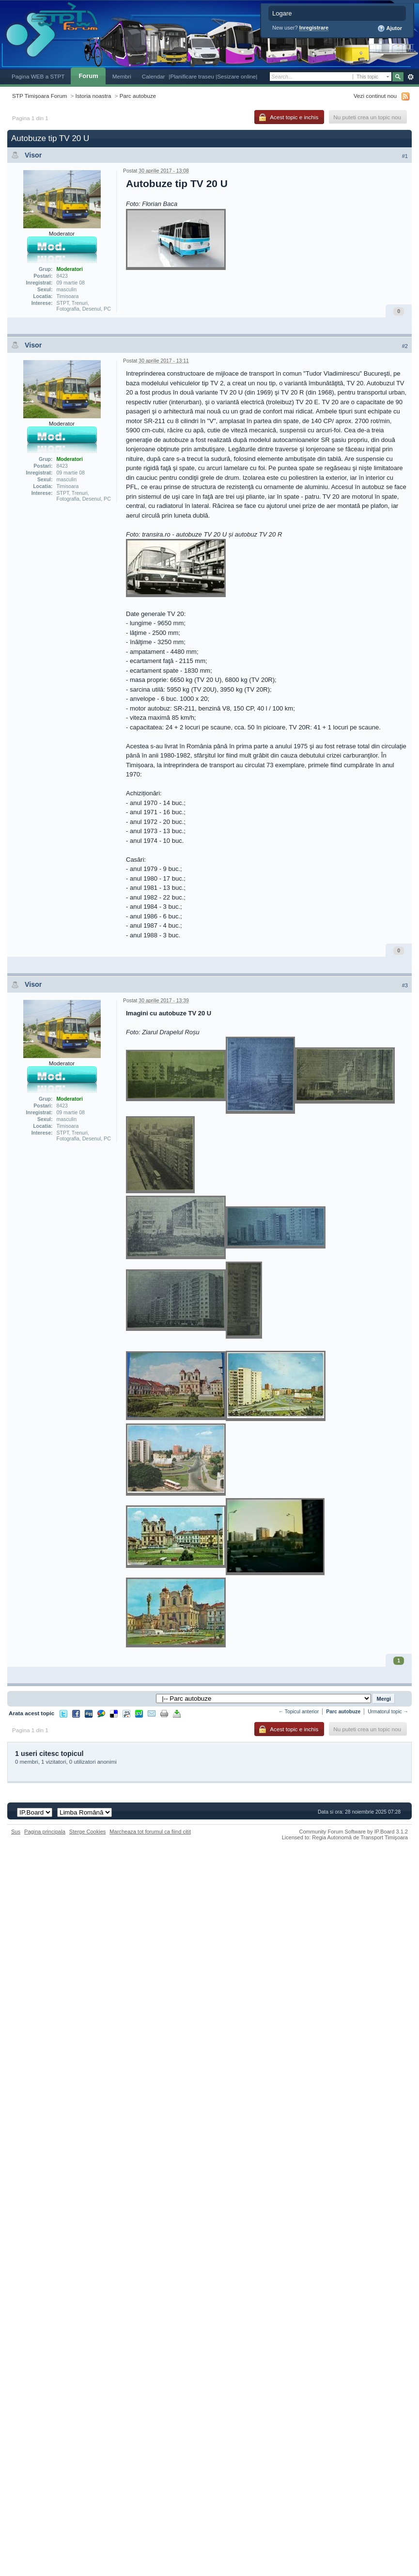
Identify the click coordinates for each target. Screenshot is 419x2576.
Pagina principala (44, 1831)
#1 (405, 156)
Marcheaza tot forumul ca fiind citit (150, 1831)
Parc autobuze (138, 96)
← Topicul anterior (299, 1711)
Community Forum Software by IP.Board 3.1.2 (353, 1831)
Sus (15, 1831)
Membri (121, 76)
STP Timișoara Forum (39, 96)
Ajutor (389, 28)
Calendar (153, 76)
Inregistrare (314, 28)
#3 (405, 985)
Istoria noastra (93, 96)
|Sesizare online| (236, 76)
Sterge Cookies (87, 1831)
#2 (405, 346)
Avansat (410, 77)
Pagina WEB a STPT (38, 76)
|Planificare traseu (192, 76)
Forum (88, 75)
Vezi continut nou (375, 96)
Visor (33, 155)
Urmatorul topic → (388, 1711)
